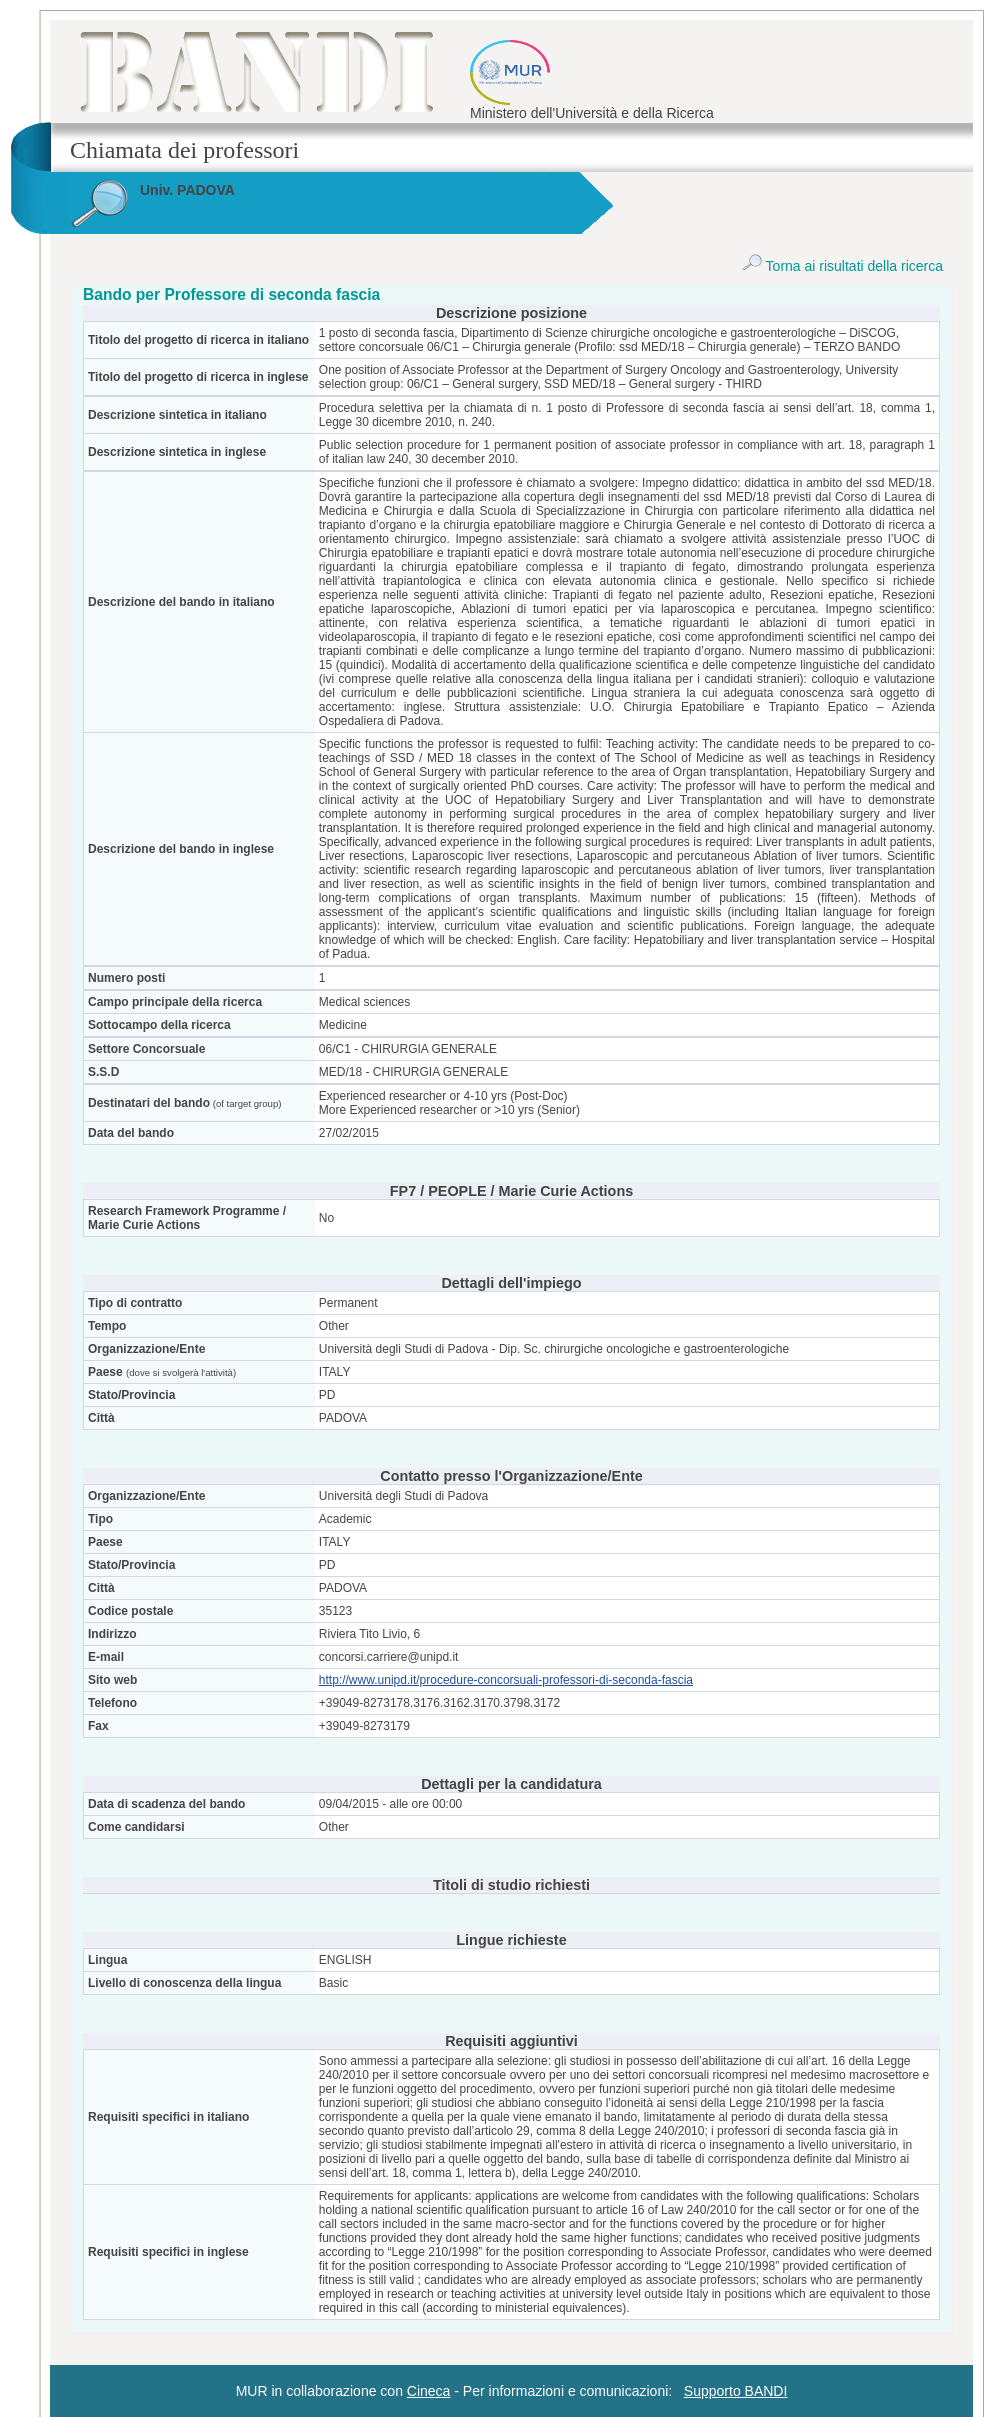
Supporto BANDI (736, 2391)
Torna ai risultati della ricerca (842, 266)
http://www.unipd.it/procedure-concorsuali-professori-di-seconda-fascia (506, 1680)
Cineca (429, 2391)
